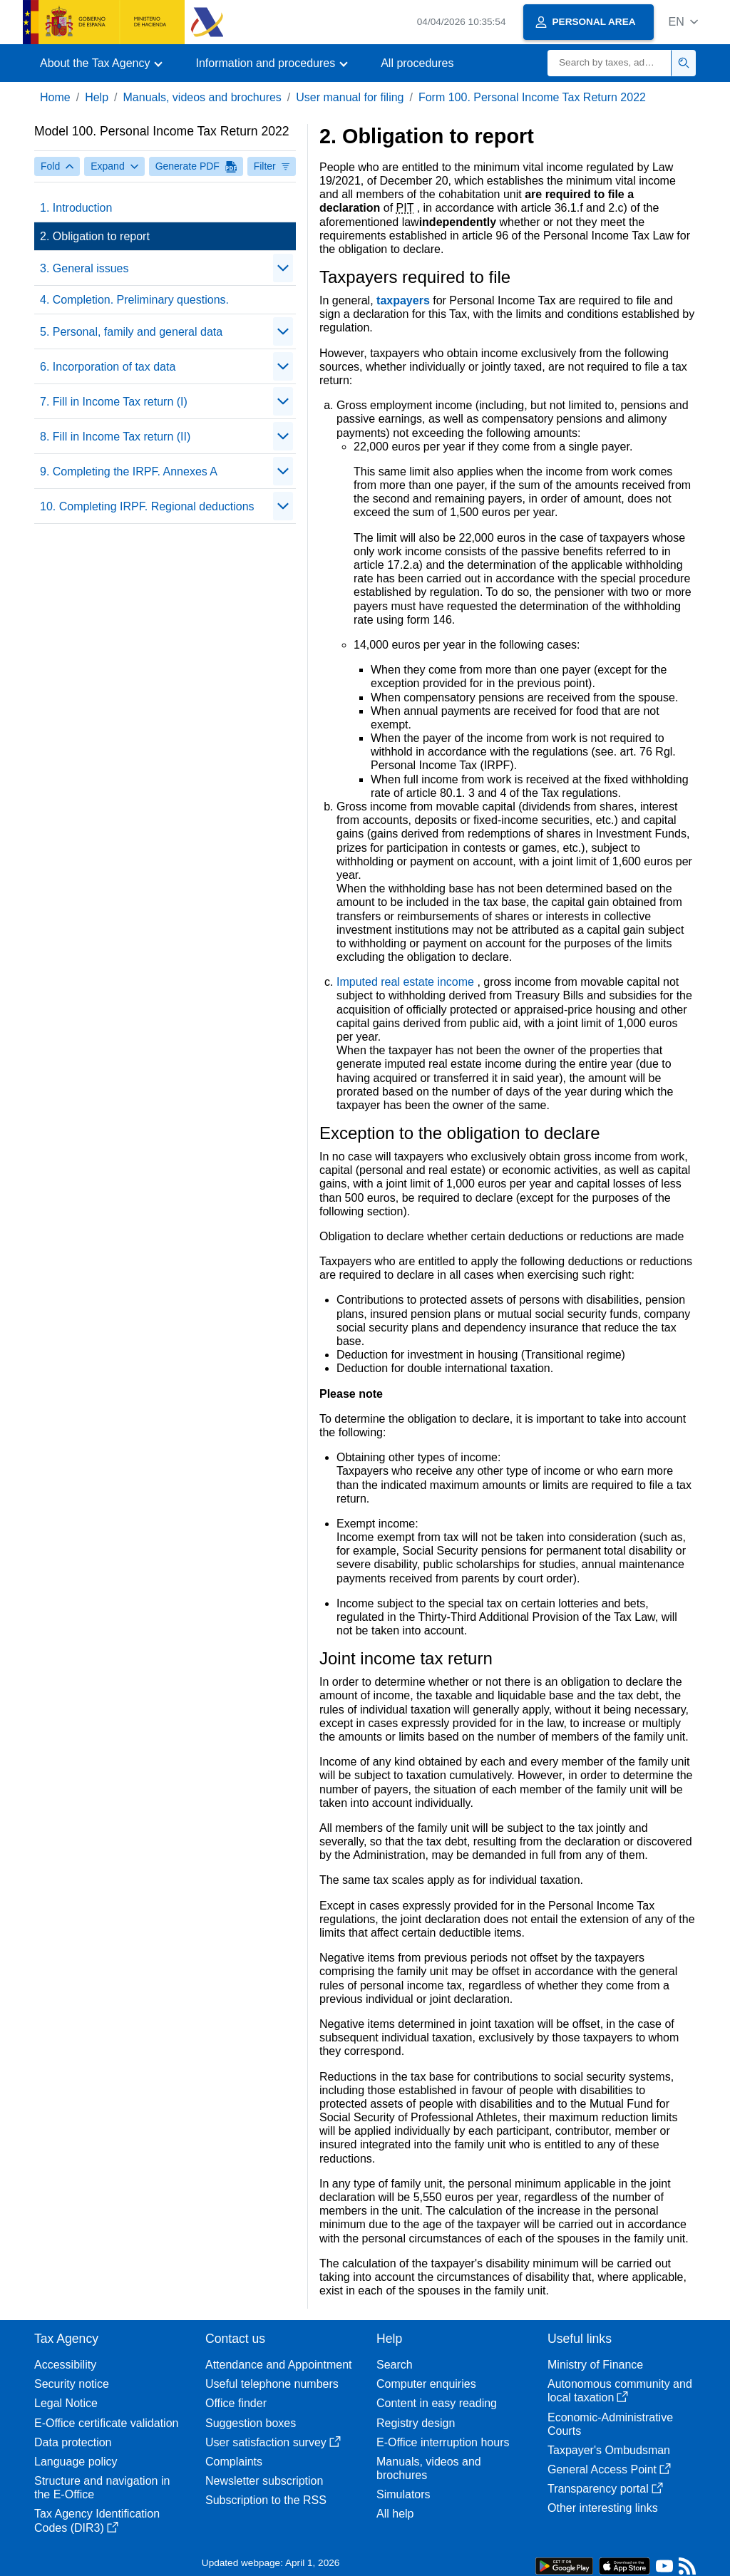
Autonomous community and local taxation (620, 2391)
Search (394, 2365)
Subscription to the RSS (266, 2500)
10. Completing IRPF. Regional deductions (147, 506)
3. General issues (84, 268)
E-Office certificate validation (106, 2423)
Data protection (73, 2442)
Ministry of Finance (595, 2365)
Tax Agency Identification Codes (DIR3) (97, 2520)
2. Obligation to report (95, 236)
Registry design (415, 2423)
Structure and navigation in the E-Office (102, 2487)
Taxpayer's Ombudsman (609, 2450)
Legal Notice (66, 2403)
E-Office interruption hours (442, 2442)
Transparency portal (605, 2489)
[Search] (610, 63)
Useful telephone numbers (272, 2384)
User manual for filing (349, 97)
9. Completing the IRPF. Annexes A (128, 471)
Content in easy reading (436, 2403)
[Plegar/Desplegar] (283, 268)
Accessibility (65, 2365)
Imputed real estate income (406, 982)
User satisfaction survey (273, 2442)
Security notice (71, 2384)
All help (394, 2514)
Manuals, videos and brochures (202, 97)
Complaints (233, 2462)
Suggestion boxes (250, 2423)
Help (96, 97)
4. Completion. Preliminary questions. (134, 300)
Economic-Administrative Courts (610, 2424)
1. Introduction (76, 208)
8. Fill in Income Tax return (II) (115, 437)
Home (55, 97)
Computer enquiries (426, 2384)
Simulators (403, 2494)
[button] (683, 22)
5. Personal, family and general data (131, 332)
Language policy (76, 2462)
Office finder (236, 2403)
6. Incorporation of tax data (107, 367)
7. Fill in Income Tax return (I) (113, 402)
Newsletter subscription (264, 2481)
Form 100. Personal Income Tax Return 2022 (532, 97)
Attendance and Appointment (278, 2365)
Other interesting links (603, 2508)
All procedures (417, 63)
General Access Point (609, 2469)
